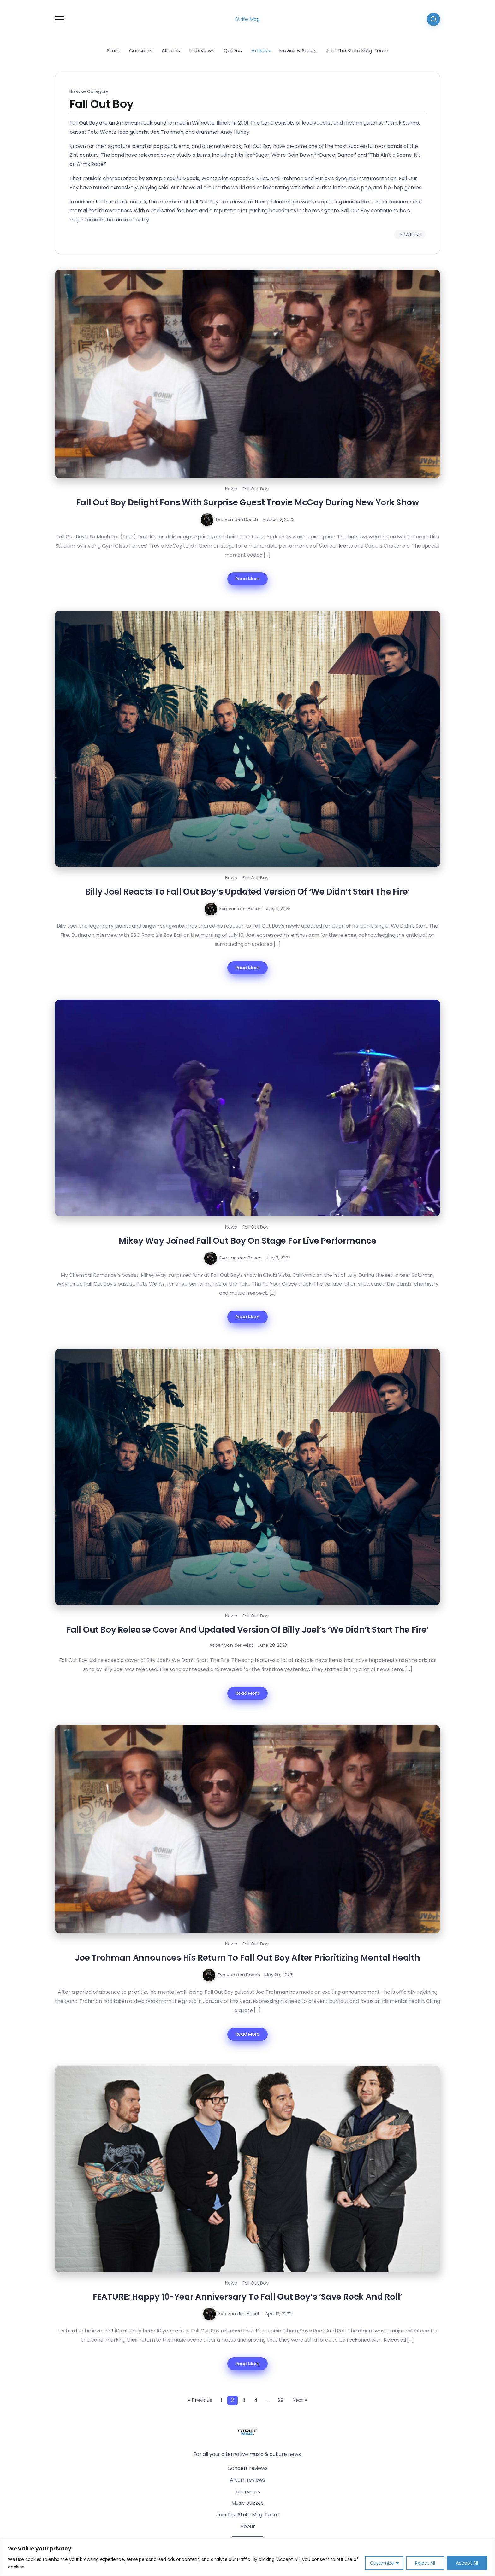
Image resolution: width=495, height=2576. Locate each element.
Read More (247, 579)
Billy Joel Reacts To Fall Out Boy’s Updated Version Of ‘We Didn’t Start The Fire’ (247, 891)
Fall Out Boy (255, 489)
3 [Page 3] (243, 2400)
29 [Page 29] (280, 2400)
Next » (299, 2400)
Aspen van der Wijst (231, 1645)
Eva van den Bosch (237, 519)
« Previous (200, 2400)
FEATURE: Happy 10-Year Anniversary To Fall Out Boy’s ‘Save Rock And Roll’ (247, 2297)
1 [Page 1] (221, 2400)
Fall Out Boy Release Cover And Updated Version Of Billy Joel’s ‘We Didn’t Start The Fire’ (247, 1629)
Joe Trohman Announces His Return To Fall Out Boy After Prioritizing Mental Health (247, 1957)
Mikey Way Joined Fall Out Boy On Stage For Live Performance (247, 1241)
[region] (247, 2557)
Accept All (467, 2563)
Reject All (425, 2563)
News (231, 489)
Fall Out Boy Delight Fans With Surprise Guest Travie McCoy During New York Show (247, 502)
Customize (382, 2563)
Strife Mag (247, 19)
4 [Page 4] (256, 2400)
